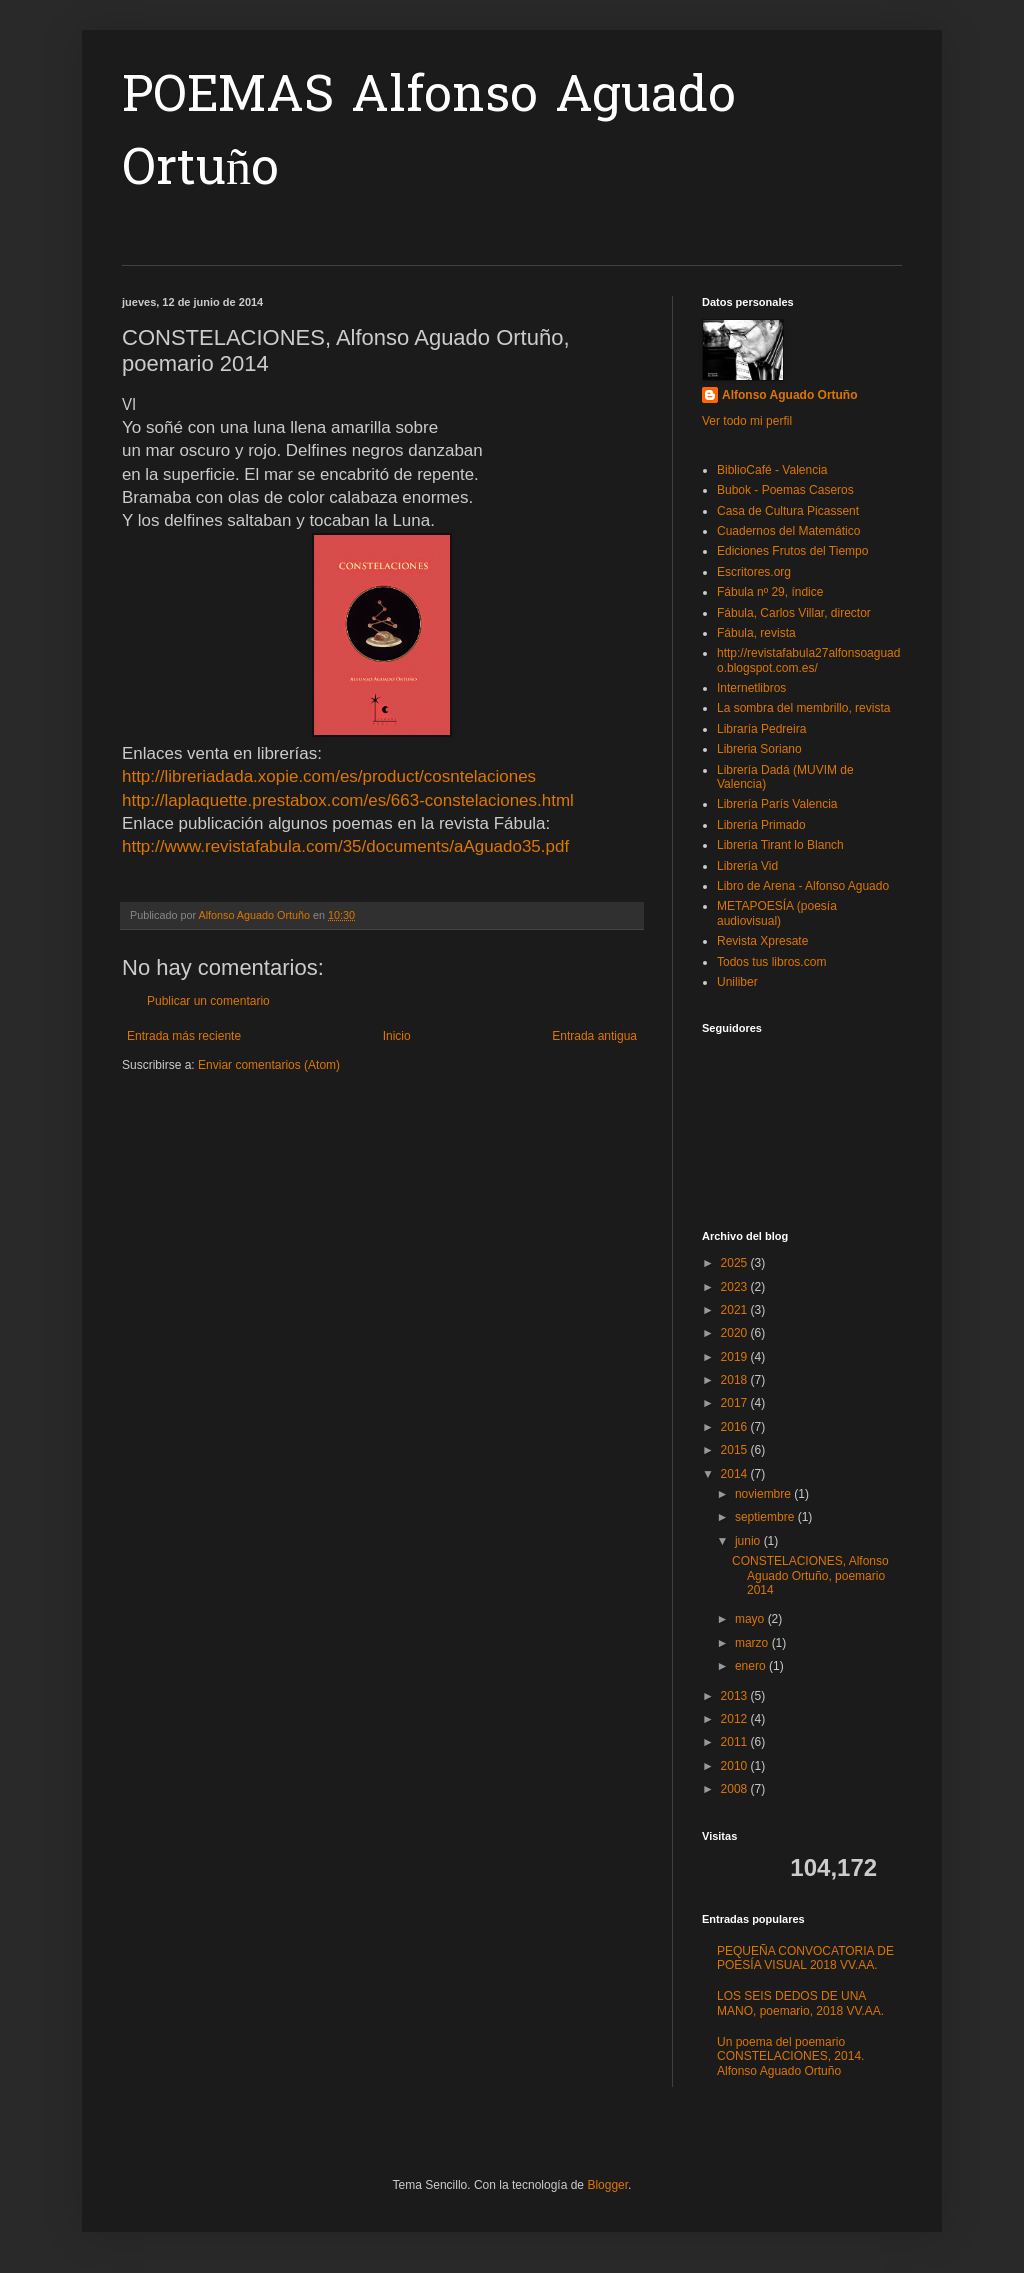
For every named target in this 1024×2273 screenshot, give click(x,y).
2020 (736, 1333)
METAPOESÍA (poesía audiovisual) (777, 913)
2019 (736, 1357)
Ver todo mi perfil (747, 421)
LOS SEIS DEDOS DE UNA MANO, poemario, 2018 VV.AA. (800, 2003)
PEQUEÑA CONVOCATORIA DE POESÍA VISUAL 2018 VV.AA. (805, 1958)
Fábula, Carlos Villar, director (794, 613)
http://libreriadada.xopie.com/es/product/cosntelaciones (329, 776)
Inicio (397, 1036)
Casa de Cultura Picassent (788, 511)
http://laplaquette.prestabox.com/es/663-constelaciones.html (348, 800)
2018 (736, 1380)
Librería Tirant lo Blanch (780, 845)
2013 (736, 1696)
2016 (736, 1427)
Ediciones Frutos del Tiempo (792, 551)
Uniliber (737, 982)
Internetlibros (751, 688)
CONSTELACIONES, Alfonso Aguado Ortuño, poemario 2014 (810, 1575)
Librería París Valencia (777, 804)
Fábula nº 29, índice (770, 592)
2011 (736, 1742)
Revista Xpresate (762, 941)
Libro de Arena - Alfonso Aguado (803, 886)
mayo (751, 1619)
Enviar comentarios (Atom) (269, 1065)
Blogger (607, 2185)
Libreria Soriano (759, 749)
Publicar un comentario (208, 1001)
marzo (753, 1643)
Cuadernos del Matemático (788, 531)
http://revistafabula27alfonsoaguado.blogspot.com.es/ (808, 660)
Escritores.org (754, 572)
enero (752, 1666)
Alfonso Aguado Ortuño (790, 395)
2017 (736, 1403)
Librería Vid (747, 866)
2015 (736, 1450)
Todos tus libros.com (771, 962)
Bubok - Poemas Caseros (785, 490)
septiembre (766, 1517)
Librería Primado (761, 825)
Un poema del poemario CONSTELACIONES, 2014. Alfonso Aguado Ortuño (790, 2056)
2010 (736, 1766)
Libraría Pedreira (761, 729)
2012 (736, 1719)
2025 (736, 1263)
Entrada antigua (594, 1036)
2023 (736, 1287)
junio (749, 1541)
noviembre (764, 1494)
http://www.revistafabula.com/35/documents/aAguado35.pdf (345, 846)
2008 (736, 1789)
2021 (736, 1310)
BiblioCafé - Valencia (772, 470)
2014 (736, 1474)
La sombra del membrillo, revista (803, 708)
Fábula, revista (756, 633)
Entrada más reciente (184, 1036)
